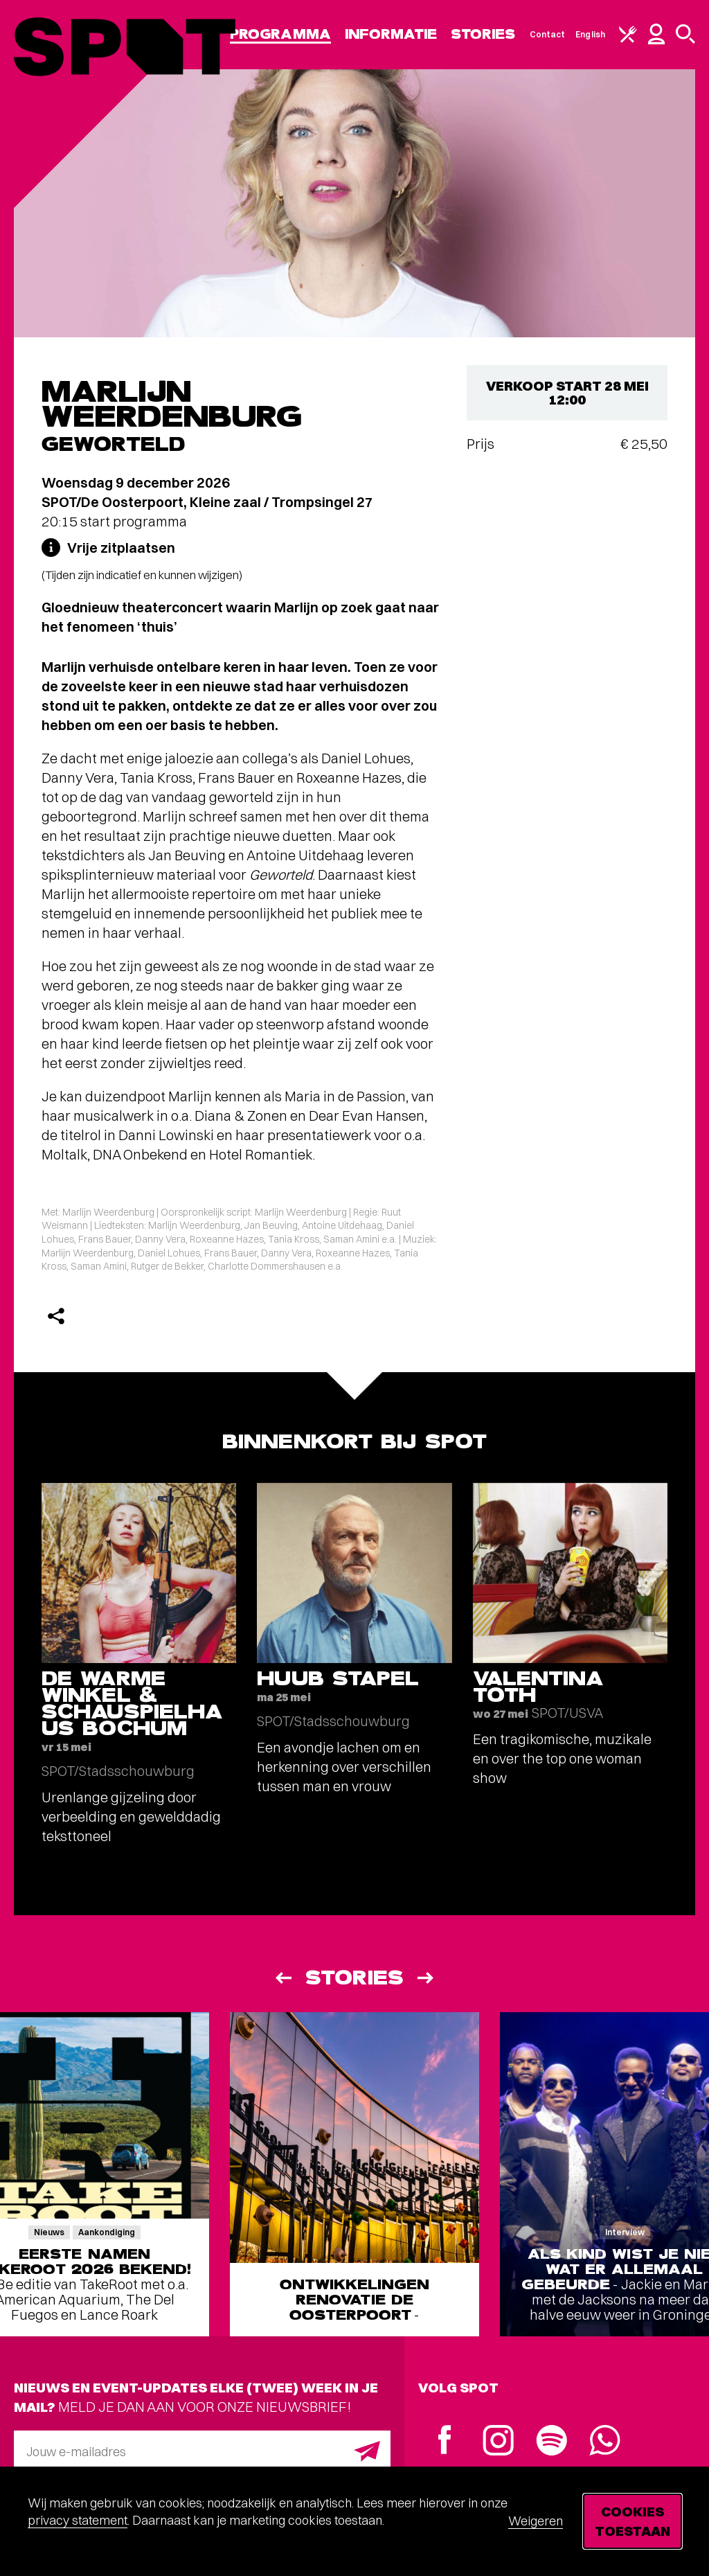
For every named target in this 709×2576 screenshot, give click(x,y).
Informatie (391, 34)
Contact (548, 34)
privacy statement (77, 2520)
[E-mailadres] (202, 2451)
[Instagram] (498, 2442)
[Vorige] (282, 1978)
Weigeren (535, 2521)
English (590, 34)
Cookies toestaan (632, 2521)
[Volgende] (427, 1978)
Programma (280, 34)
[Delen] (56, 1316)
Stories (483, 34)
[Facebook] (445, 2441)
